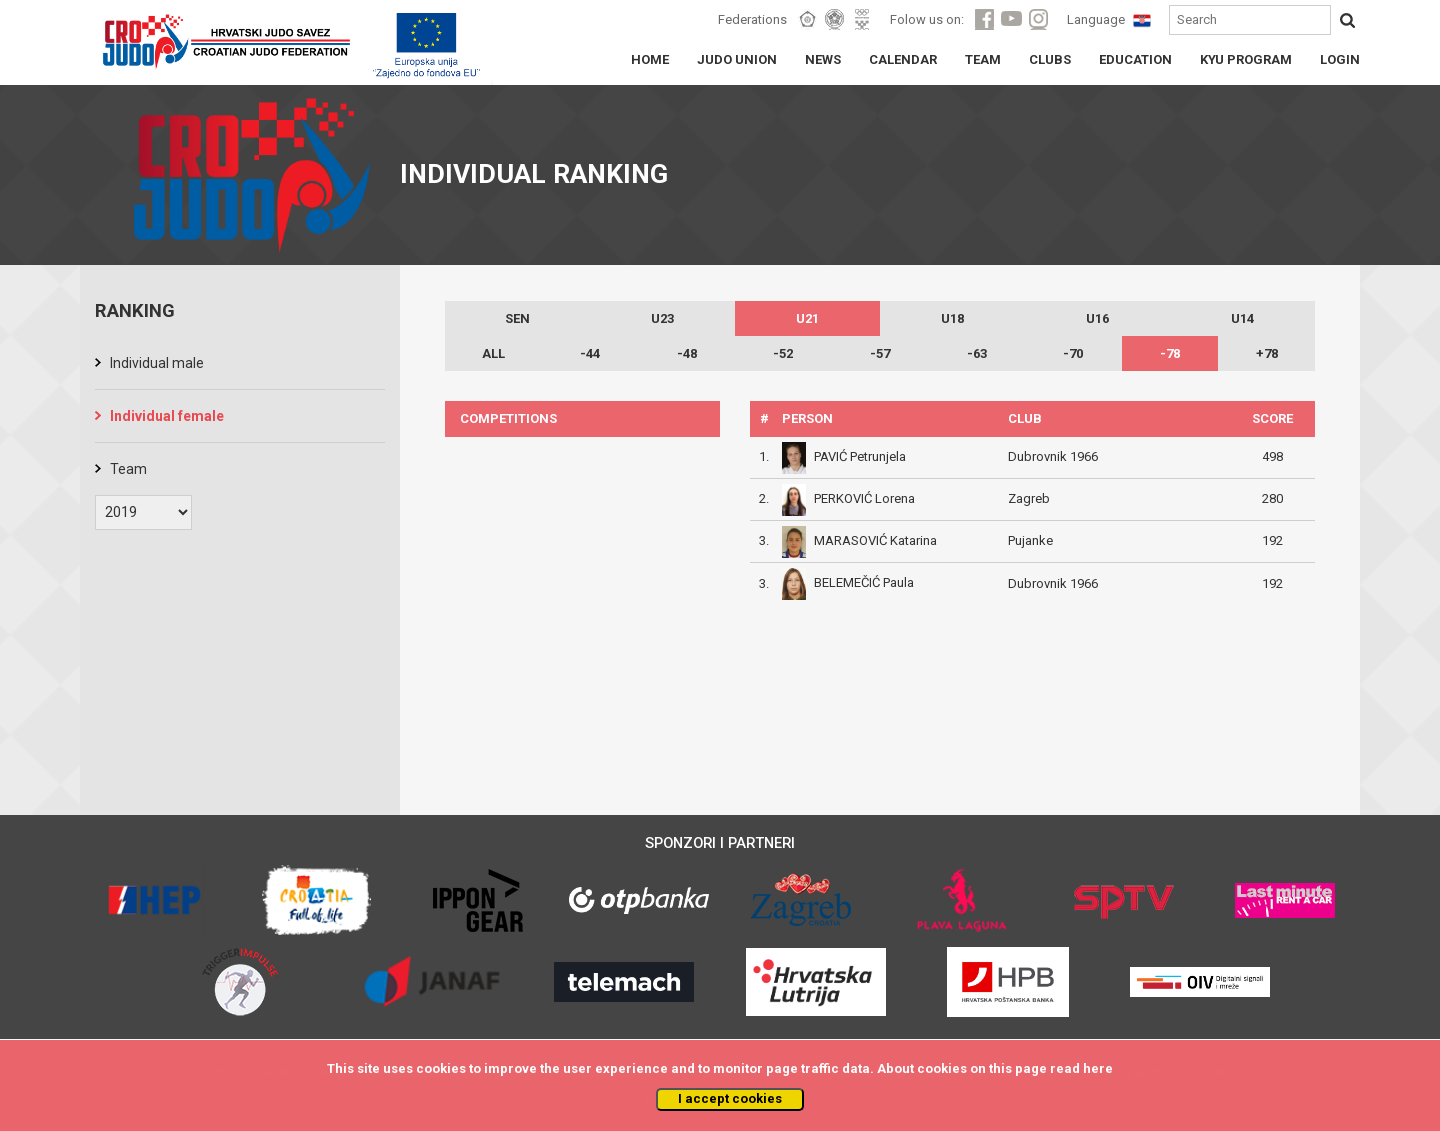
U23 (662, 318)
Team (128, 469)
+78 (1267, 353)
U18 (952, 318)
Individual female (167, 416)
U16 (1097, 318)
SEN (517, 318)
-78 (1170, 353)
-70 (1073, 353)
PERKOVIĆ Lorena (864, 498)
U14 (1242, 318)
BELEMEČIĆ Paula (864, 582)
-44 (590, 353)
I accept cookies (730, 1098)
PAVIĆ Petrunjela (860, 456)
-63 (977, 353)
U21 (807, 318)
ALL (493, 353)
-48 (687, 353)
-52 (783, 353)
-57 (880, 353)
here (1098, 1068)
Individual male (157, 363)
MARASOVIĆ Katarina (875, 540)
